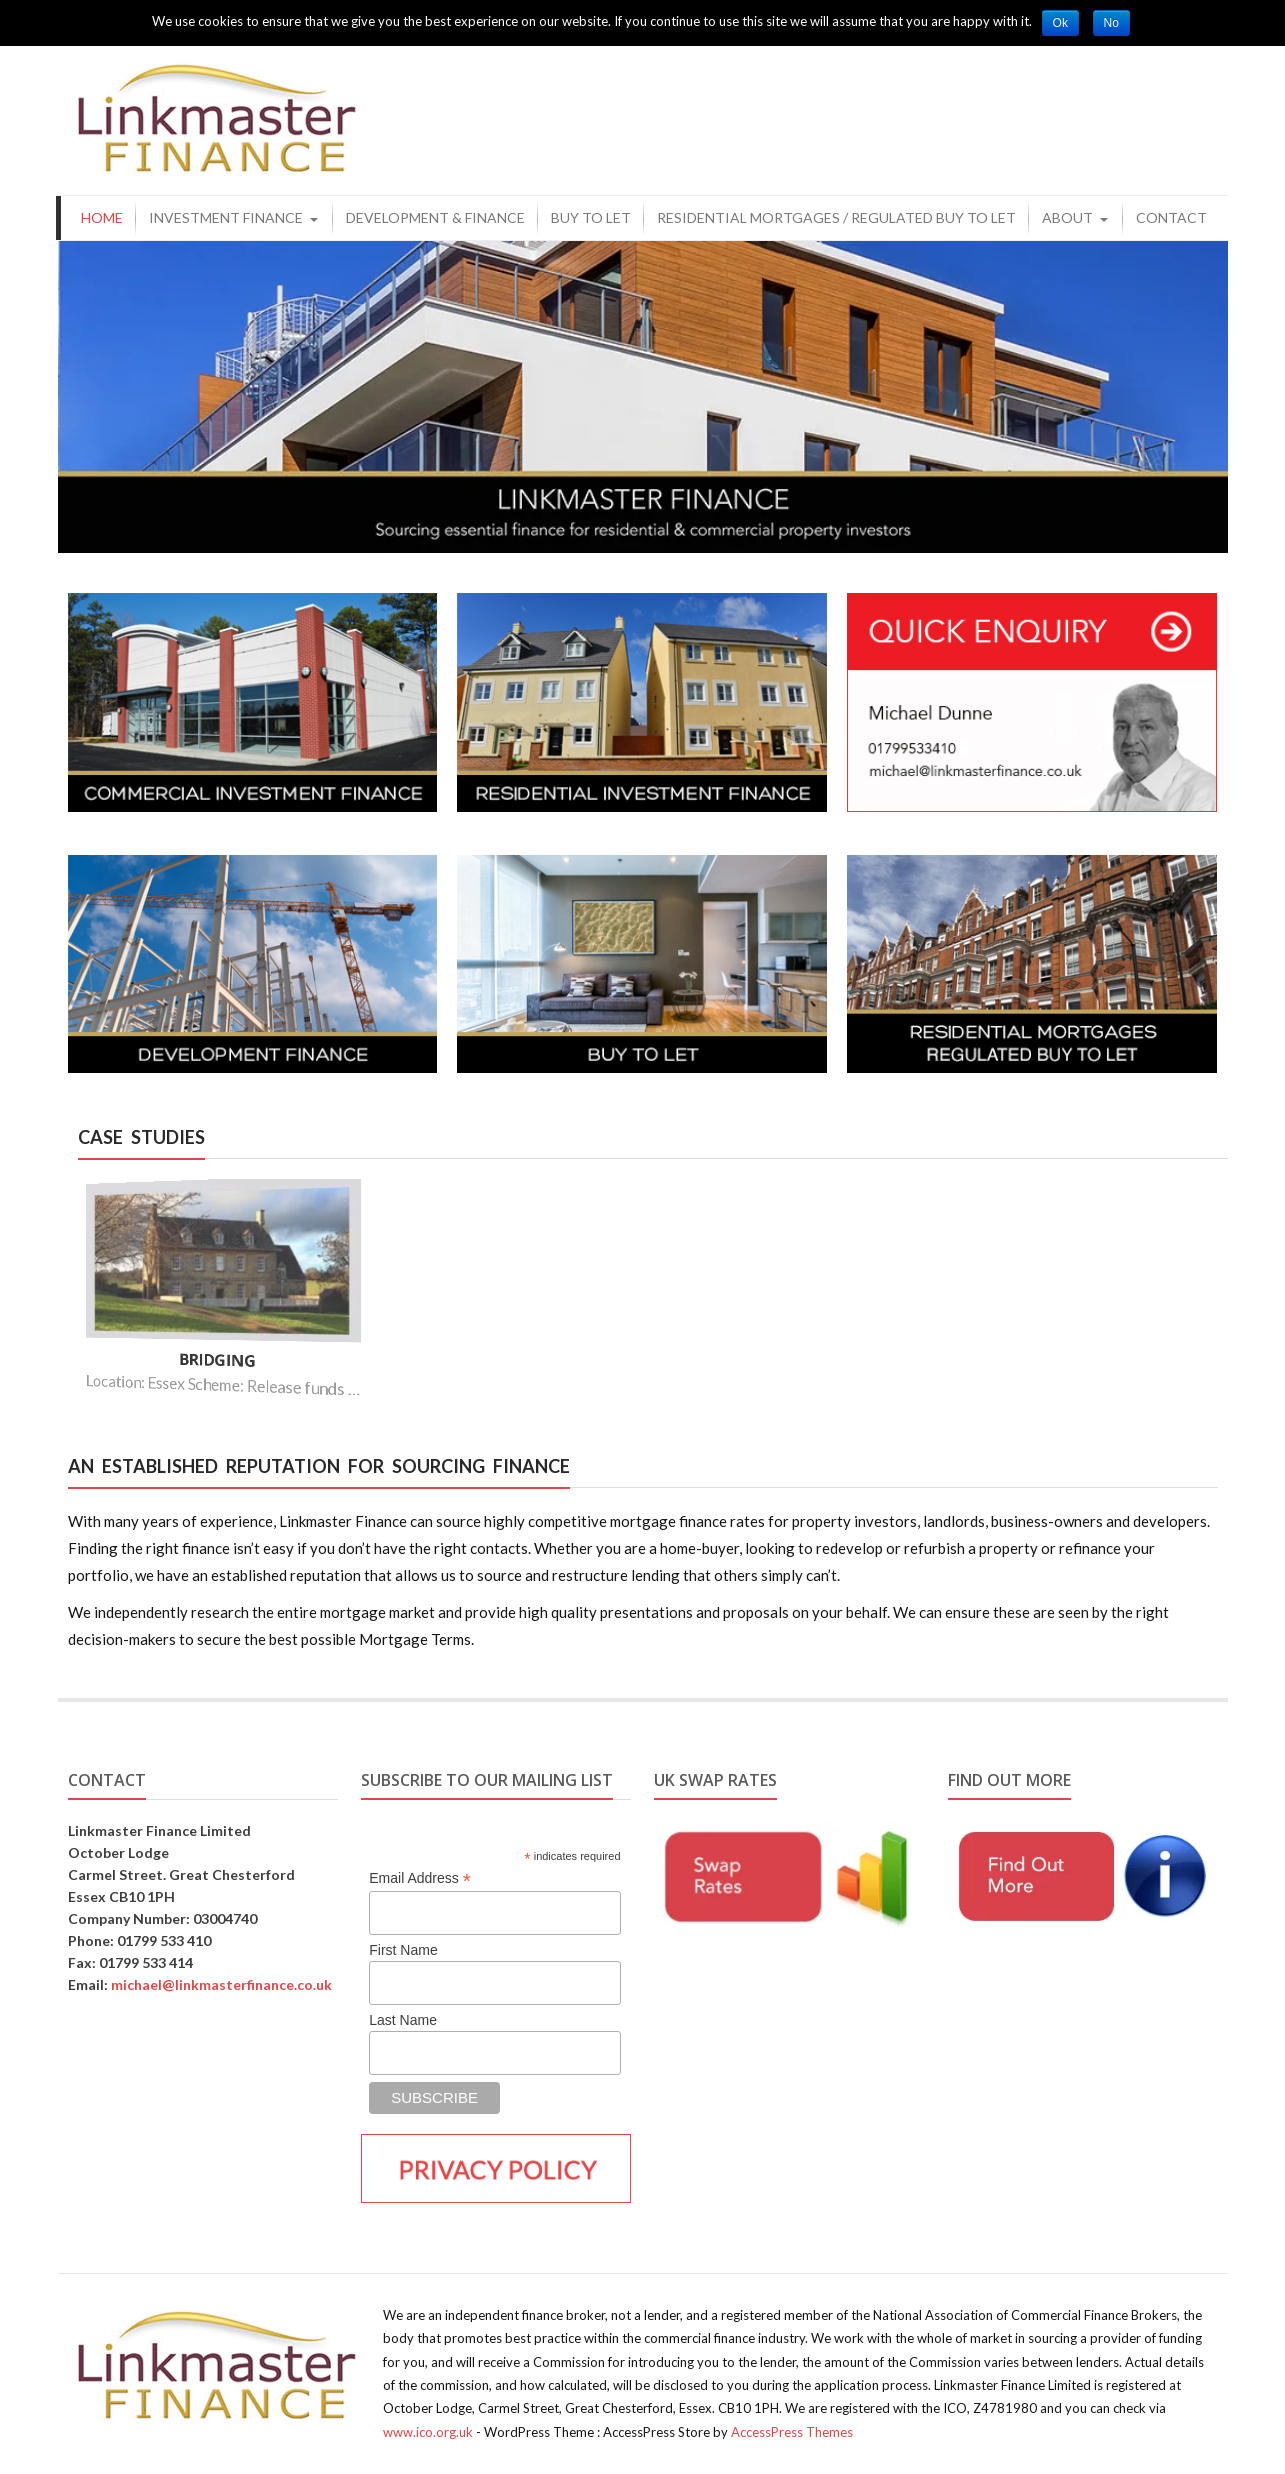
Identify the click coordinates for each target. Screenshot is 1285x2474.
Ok (1060, 23)
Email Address (420, 1878)
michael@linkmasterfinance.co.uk (221, 1984)
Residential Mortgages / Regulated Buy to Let (836, 217)
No (1111, 23)
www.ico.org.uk (428, 2432)
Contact (1171, 217)
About (1067, 217)
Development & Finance (435, 217)
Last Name (403, 2020)
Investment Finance (226, 217)
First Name (403, 1950)
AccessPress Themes (792, 2432)
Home (102, 217)
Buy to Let (591, 217)
